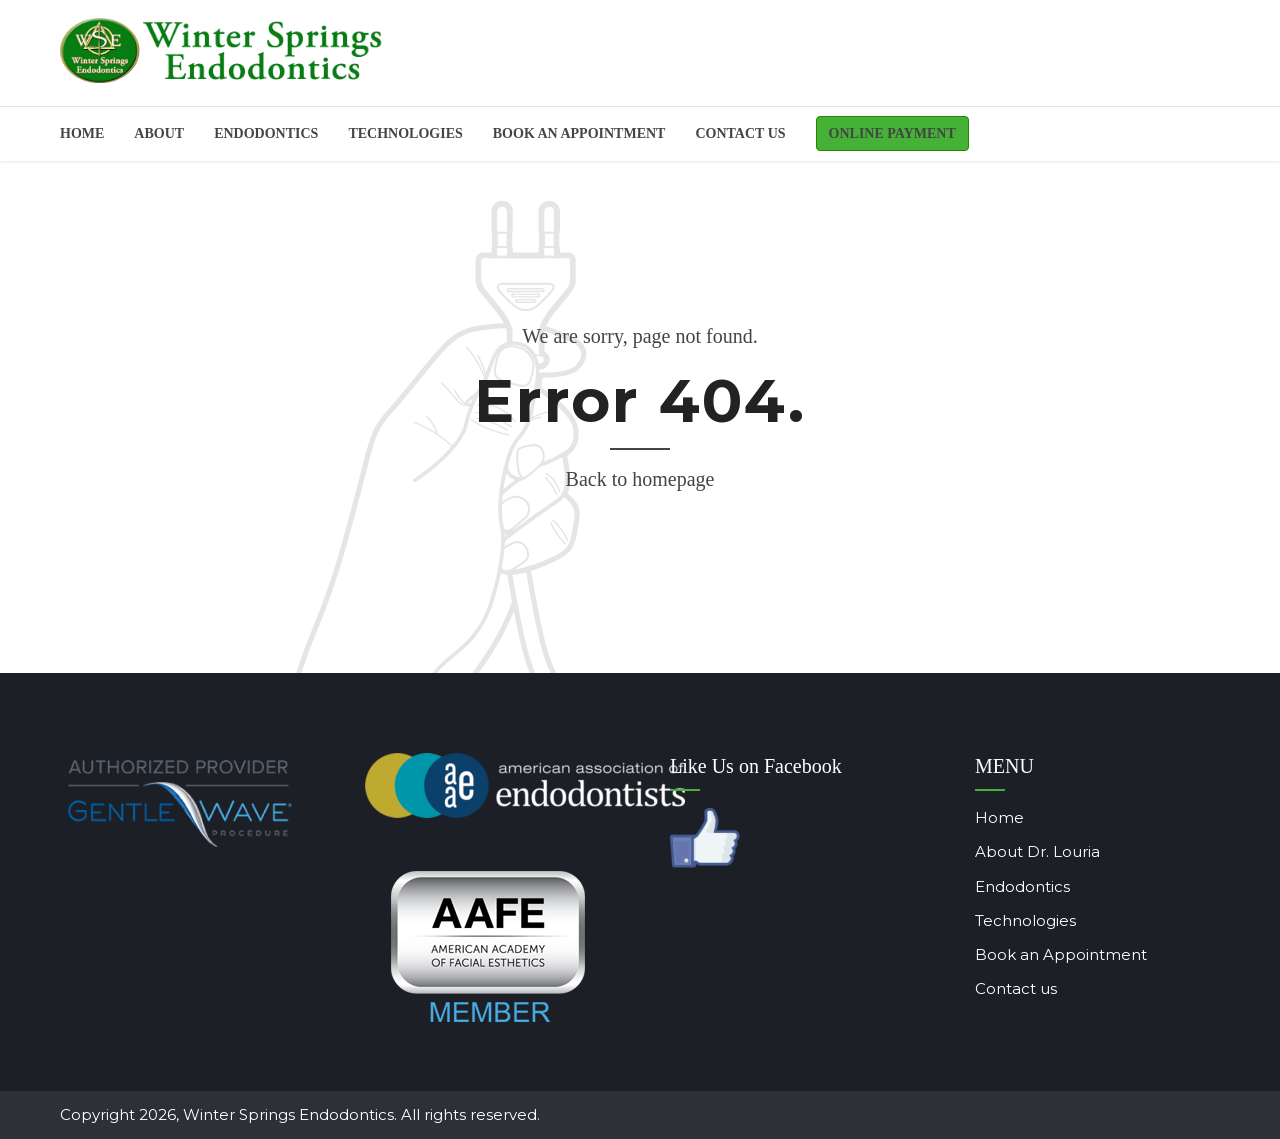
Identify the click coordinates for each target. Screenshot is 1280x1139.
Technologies (405, 133)
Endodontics (992, 886)
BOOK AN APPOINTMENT (579, 133)
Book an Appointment (1031, 954)
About (159, 133)
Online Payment (892, 133)
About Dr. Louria (1007, 851)
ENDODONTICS (266, 133)
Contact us (740, 133)
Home (82, 133)
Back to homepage (640, 479)
